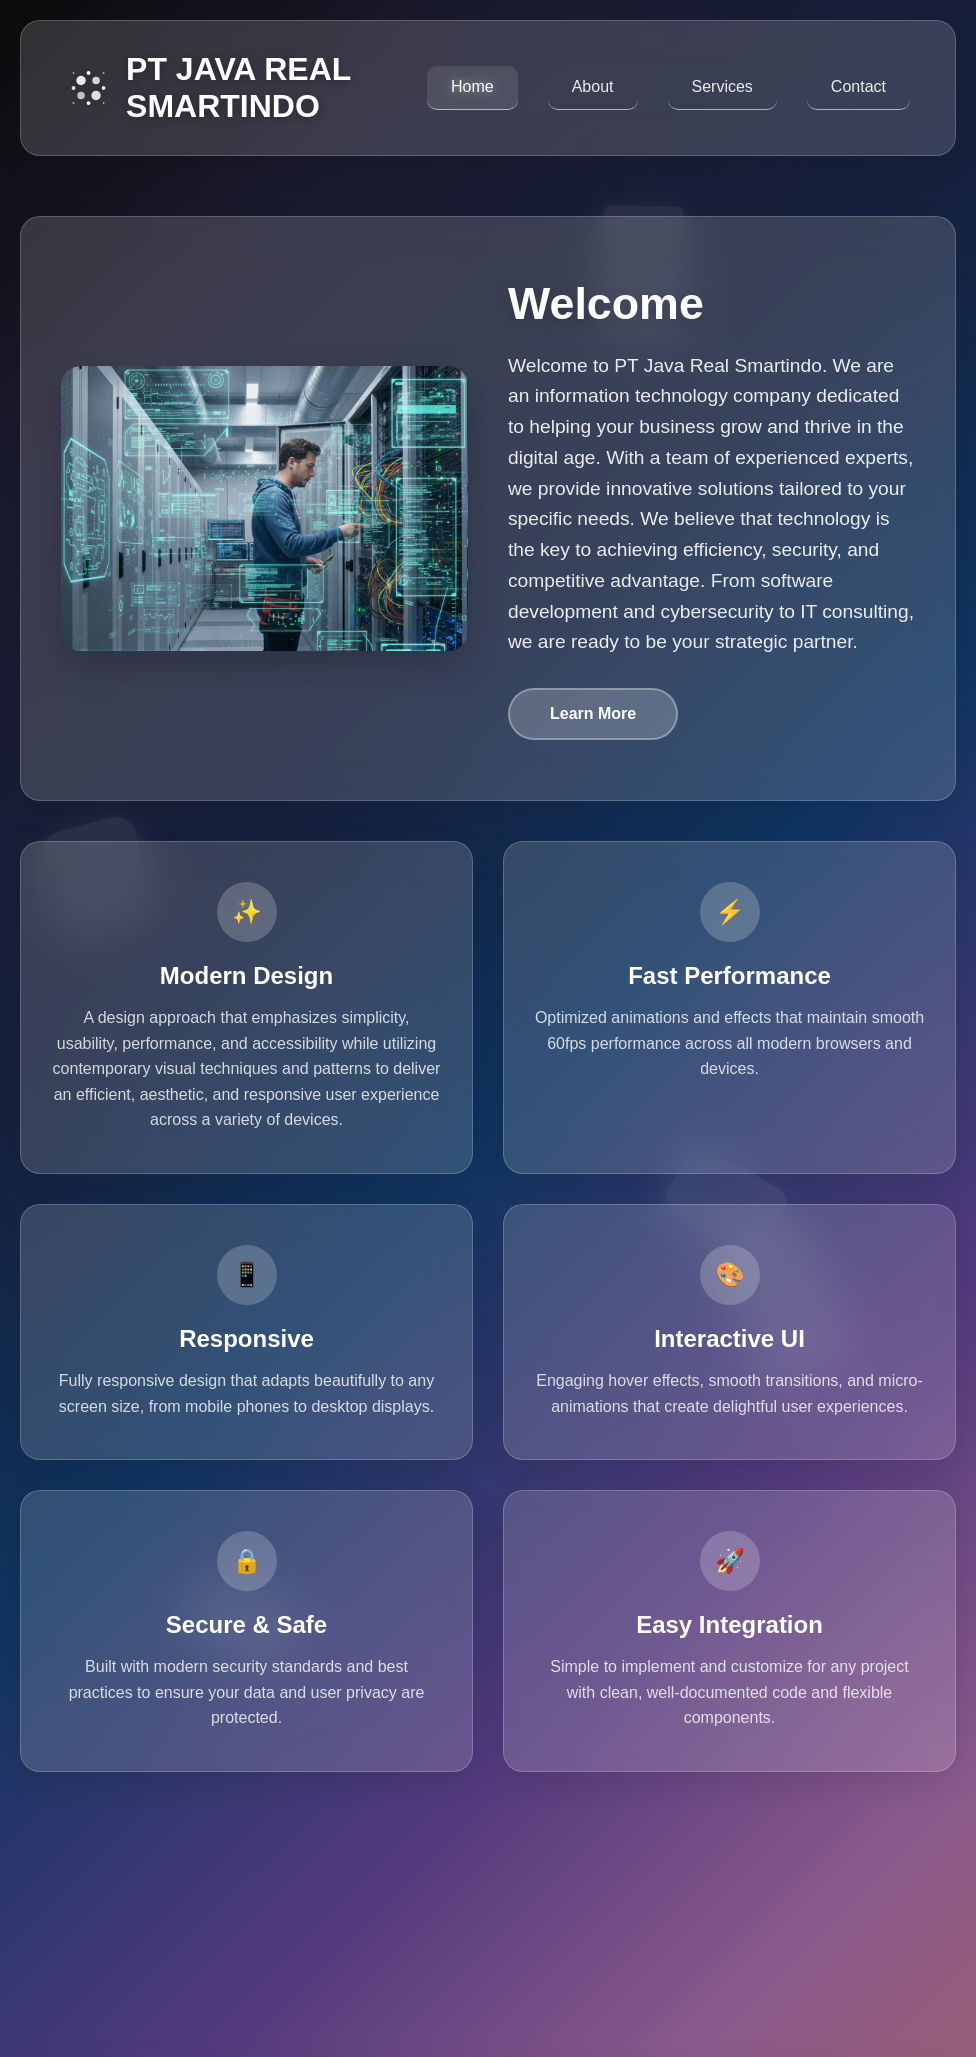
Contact (858, 86)
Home (472, 86)
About (593, 86)
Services (722, 86)
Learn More (593, 713)
